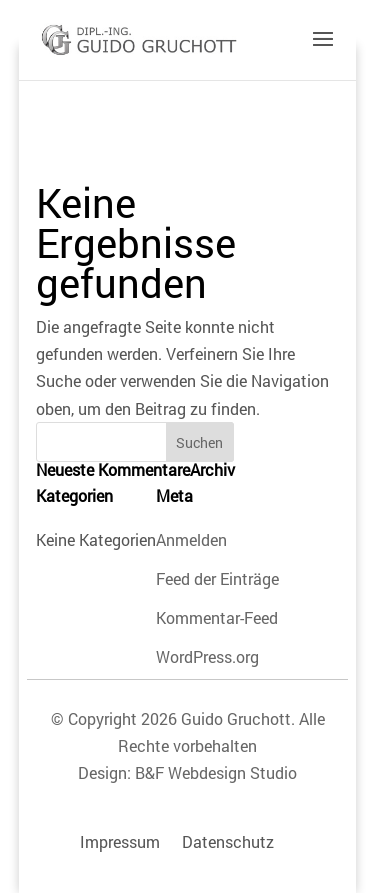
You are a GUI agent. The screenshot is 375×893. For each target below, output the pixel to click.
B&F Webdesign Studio (216, 772)
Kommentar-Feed (217, 617)
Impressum (120, 841)
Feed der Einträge (217, 578)
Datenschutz (228, 841)
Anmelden (191, 539)
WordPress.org (207, 656)
